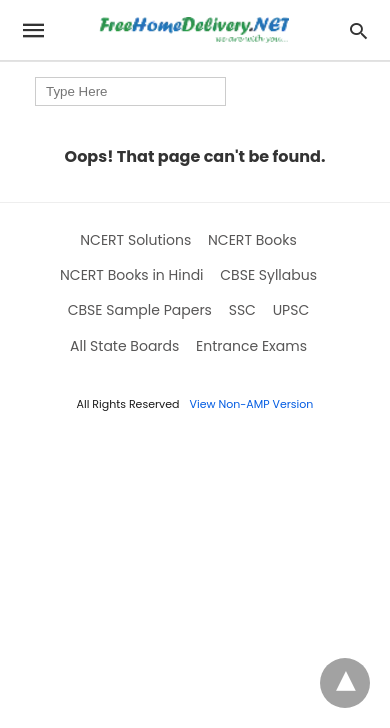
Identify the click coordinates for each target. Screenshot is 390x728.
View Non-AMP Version (252, 404)
